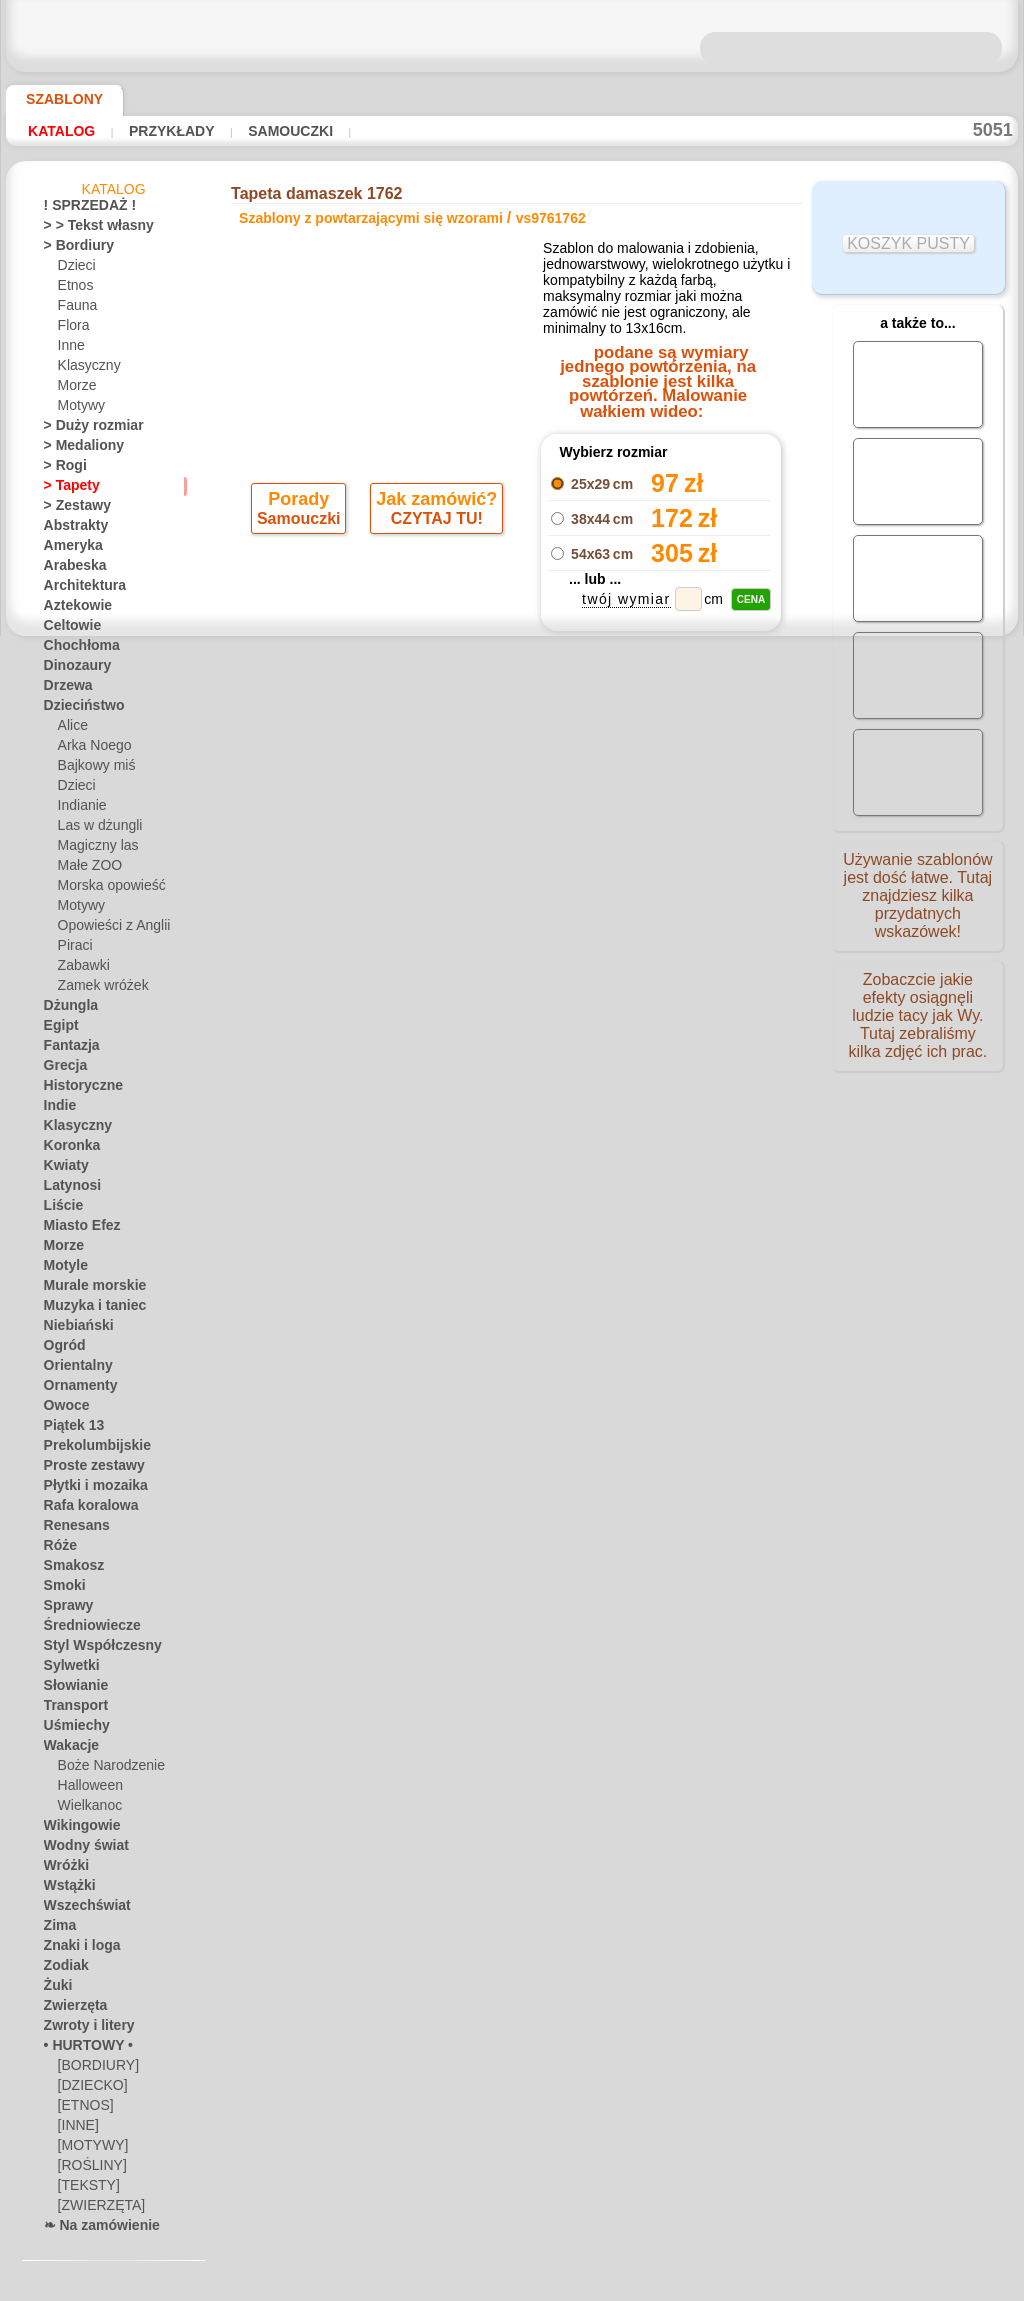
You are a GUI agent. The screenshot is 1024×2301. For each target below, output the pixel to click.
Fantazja (68, 1049)
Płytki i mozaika (87, 1489)
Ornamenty (75, 1389)
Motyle (63, 1269)
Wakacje (67, 1749)
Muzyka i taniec (87, 1309)
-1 (448, 863)
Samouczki (285, 131)
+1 (575, 863)
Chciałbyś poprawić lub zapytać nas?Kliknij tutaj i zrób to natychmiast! (511, 988)
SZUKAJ (685, 1055)
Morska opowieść (106, 889)
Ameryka (68, 549)
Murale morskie (87, 1289)
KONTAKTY (452, 1055)
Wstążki (66, 1889)
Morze (76, 389)
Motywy (80, 409)
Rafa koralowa (84, 1509)
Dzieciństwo (77, 709)
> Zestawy (71, 509)
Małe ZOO (86, 869)
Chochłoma (75, 649)
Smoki (60, 1589)
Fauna (75, 309)
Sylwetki (66, 1669)
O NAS (382, 1055)
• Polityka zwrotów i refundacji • (517, 1159)
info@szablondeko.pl (516, 1192)
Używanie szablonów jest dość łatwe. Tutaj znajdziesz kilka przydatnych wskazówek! (917, 903)
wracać (512, 863)
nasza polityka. (785, 2285)
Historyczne (77, 1089)
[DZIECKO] (89, 2089)
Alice (71, 729)
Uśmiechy (70, 1729)
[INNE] (77, 2129)
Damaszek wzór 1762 (660, 813)
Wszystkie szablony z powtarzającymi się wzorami (510, 907)
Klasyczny (85, 369)
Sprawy (64, 1609)
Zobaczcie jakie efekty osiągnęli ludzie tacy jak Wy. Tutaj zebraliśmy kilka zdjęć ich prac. (918, 1033)
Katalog (61, 131)
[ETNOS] (82, 2109)
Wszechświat (80, 1909)
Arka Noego (90, 749)
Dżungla (66, 1009)
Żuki (55, 1989)
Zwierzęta (71, 2009)
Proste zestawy (86, 1469)
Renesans (70, 1529)
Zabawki (81, 969)
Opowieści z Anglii (107, 929)
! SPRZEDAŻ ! (81, 209)
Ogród (61, 1349)
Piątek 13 (68, 1429)
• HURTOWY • (81, 2049)
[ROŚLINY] (88, 2169)
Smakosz (68, 1569)
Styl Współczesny (92, 1649)
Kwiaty (62, 1169)
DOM (330, 1055)
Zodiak (62, 1969)
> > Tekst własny (87, 229)
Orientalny (73, 1369)
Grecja (62, 1069)
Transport (71, 1709)
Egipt (58, 1029)
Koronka (67, 1149)
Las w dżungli (95, 829)
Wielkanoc (86, 1809)
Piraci (73, 949)
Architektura (79, 589)
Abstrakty (71, 529)
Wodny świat (80, 1849)
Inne (70, 349)
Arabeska (70, 569)
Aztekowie (72, 609)
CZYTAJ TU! (435, 528)
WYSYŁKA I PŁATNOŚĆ (573, 1055)
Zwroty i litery (82, 2029)
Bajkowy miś (92, 769)
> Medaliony (77, 449)
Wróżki (63, 1869)
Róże (57, 1549)
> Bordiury (72, 249)
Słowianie (70, 1689)
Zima (57, 1929)
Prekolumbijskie (86, 1449)
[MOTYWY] (89, 2149)
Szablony (57, 99)
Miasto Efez (77, 1229)
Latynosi (68, 1189)
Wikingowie (75, 1829)
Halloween (86, 1789)
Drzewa (65, 689)
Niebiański (72, 1329)
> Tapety (66, 489)
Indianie (80, 809)
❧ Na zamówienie (93, 2229)
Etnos (74, 289)
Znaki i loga (75, 1949)
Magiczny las (94, 849)
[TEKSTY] (83, 2189)
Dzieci (74, 269)
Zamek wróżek (97, 989)
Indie (57, 1109)
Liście (59, 1209)
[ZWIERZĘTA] (95, 2209)
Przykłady (169, 131)
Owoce (62, 1409)
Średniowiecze (83, 1629)
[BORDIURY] (94, 2069)
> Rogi (60, 469)
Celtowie (67, 629)
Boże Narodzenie (104, 1769)
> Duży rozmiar (85, 429)
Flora (72, 329)
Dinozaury (72, 669)
